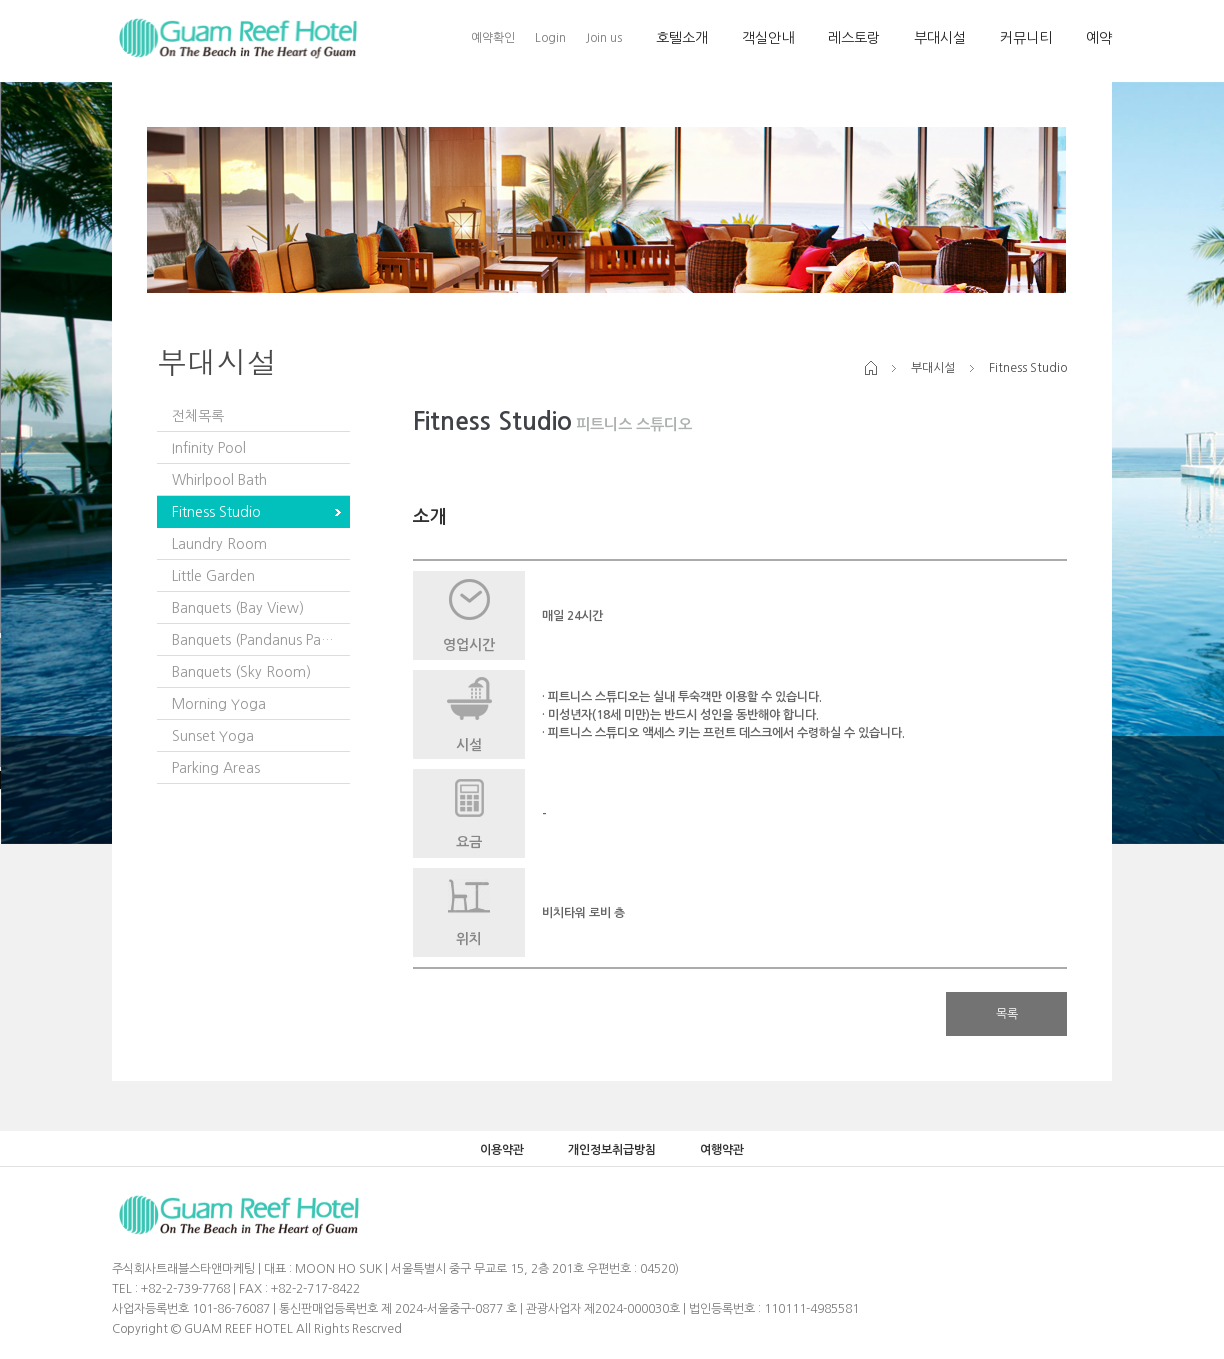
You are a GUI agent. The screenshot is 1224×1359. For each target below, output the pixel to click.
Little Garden (213, 576)
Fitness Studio (216, 512)
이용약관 (502, 1150)
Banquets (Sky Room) (241, 672)
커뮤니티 (1026, 38)
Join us (604, 38)
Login (550, 38)
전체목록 (198, 416)
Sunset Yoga (213, 736)
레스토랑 (854, 38)
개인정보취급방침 (612, 1150)
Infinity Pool (209, 448)
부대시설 (940, 38)
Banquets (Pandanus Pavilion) (261, 640)
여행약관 (722, 1150)
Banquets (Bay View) (238, 608)
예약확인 (493, 38)
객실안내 (768, 38)
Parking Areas (216, 768)
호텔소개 (682, 38)
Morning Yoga (219, 704)
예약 (1099, 38)
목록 (1007, 1014)
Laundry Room (219, 544)
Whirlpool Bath (219, 480)
